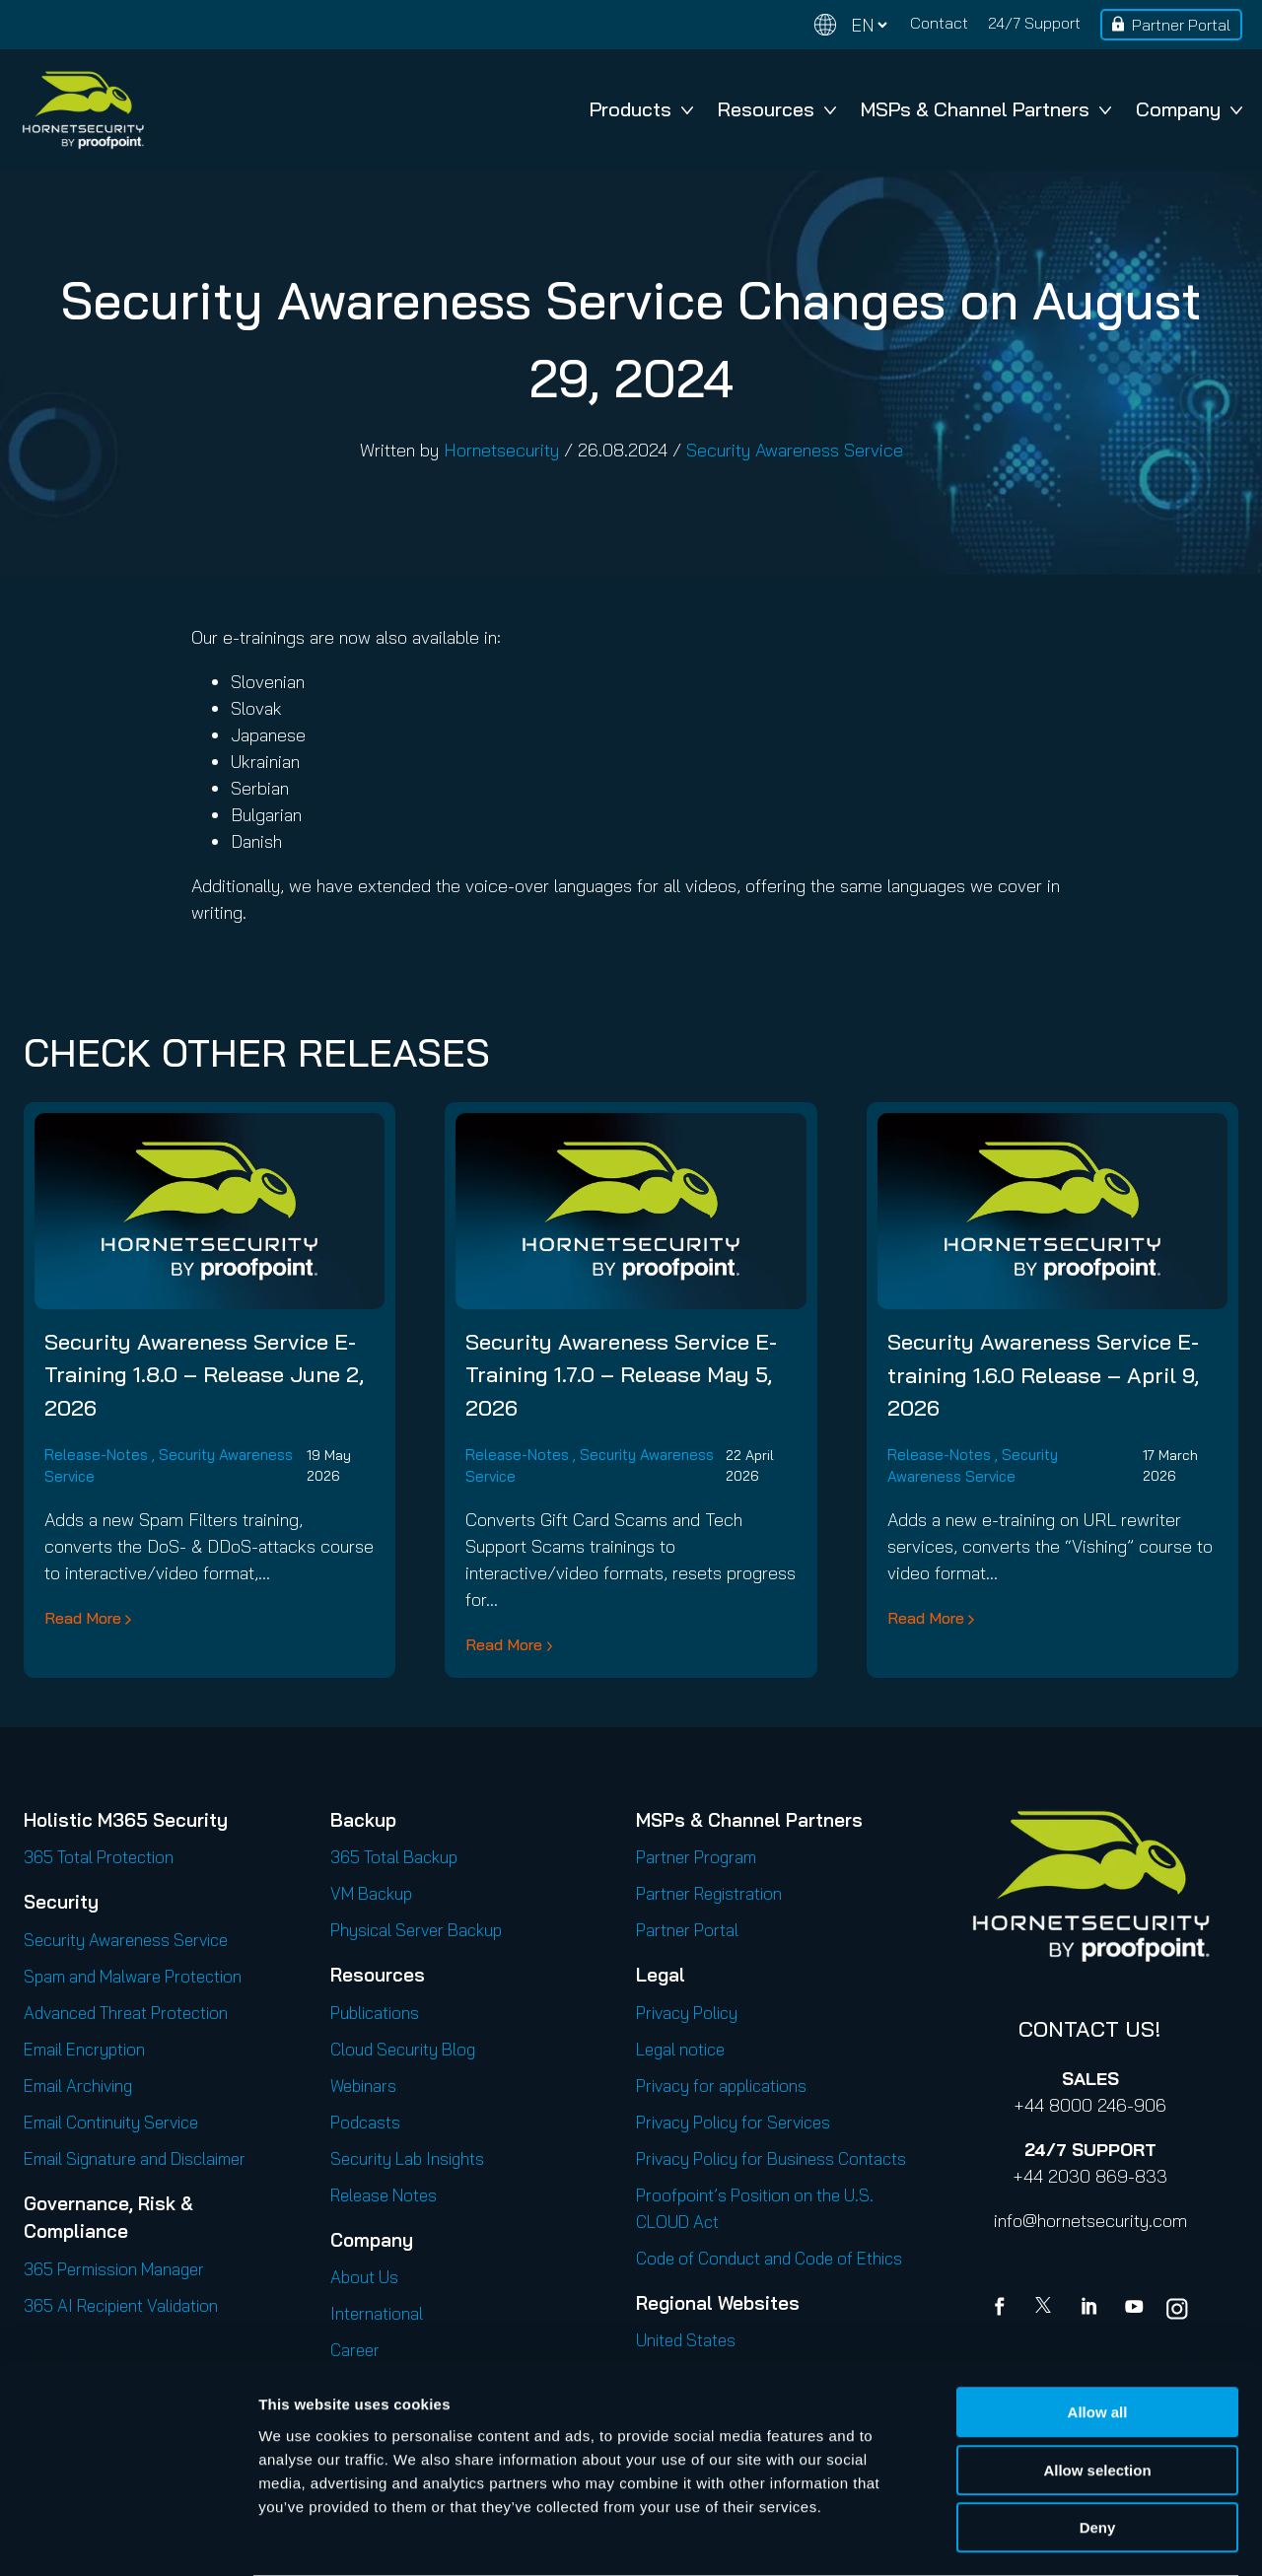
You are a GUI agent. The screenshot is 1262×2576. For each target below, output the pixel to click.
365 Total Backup (393, 1856)
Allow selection (1097, 2393)
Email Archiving (78, 2085)
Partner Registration (709, 1893)
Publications (374, 2012)
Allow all (1098, 2335)
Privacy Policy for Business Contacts (771, 2158)
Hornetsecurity (501, 450)
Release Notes (383, 2195)
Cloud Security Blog (402, 2049)
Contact (939, 23)
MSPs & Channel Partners (986, 109)
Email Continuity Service (111, 2122)
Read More (82, 1618)
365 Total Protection (99, 1856)
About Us (364, 2276)
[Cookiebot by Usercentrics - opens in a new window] (127, 2537)
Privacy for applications (721, 2085)
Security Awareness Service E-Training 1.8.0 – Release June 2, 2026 (204, 1374)
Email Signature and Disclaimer (134, 2158)
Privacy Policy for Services (733, 2122)
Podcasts (365, 2122)
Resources (777, 109)
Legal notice (680, 2049)
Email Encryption (84, 2049)
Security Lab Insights (407, 2158)
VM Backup (371, 1893)
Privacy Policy (686, 2012)
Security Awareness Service (794, 450)
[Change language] (850, 25)
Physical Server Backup (416, 1929)
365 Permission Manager (114, 2269)
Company (1189, 109)
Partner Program (696, 1856)
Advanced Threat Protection (126, 2012)
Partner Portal (1181, 25)
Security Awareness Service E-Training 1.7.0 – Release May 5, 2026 (621, 1374)
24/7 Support (1034, 23)
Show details (1035, 2537)
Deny (1098, 2450)
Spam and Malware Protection (133, 1976)
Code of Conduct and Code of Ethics (769, 2258)
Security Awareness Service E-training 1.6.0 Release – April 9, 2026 (1043, 1374)
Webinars (363, 2085)
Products (641, 109)
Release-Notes (96, 1454)
